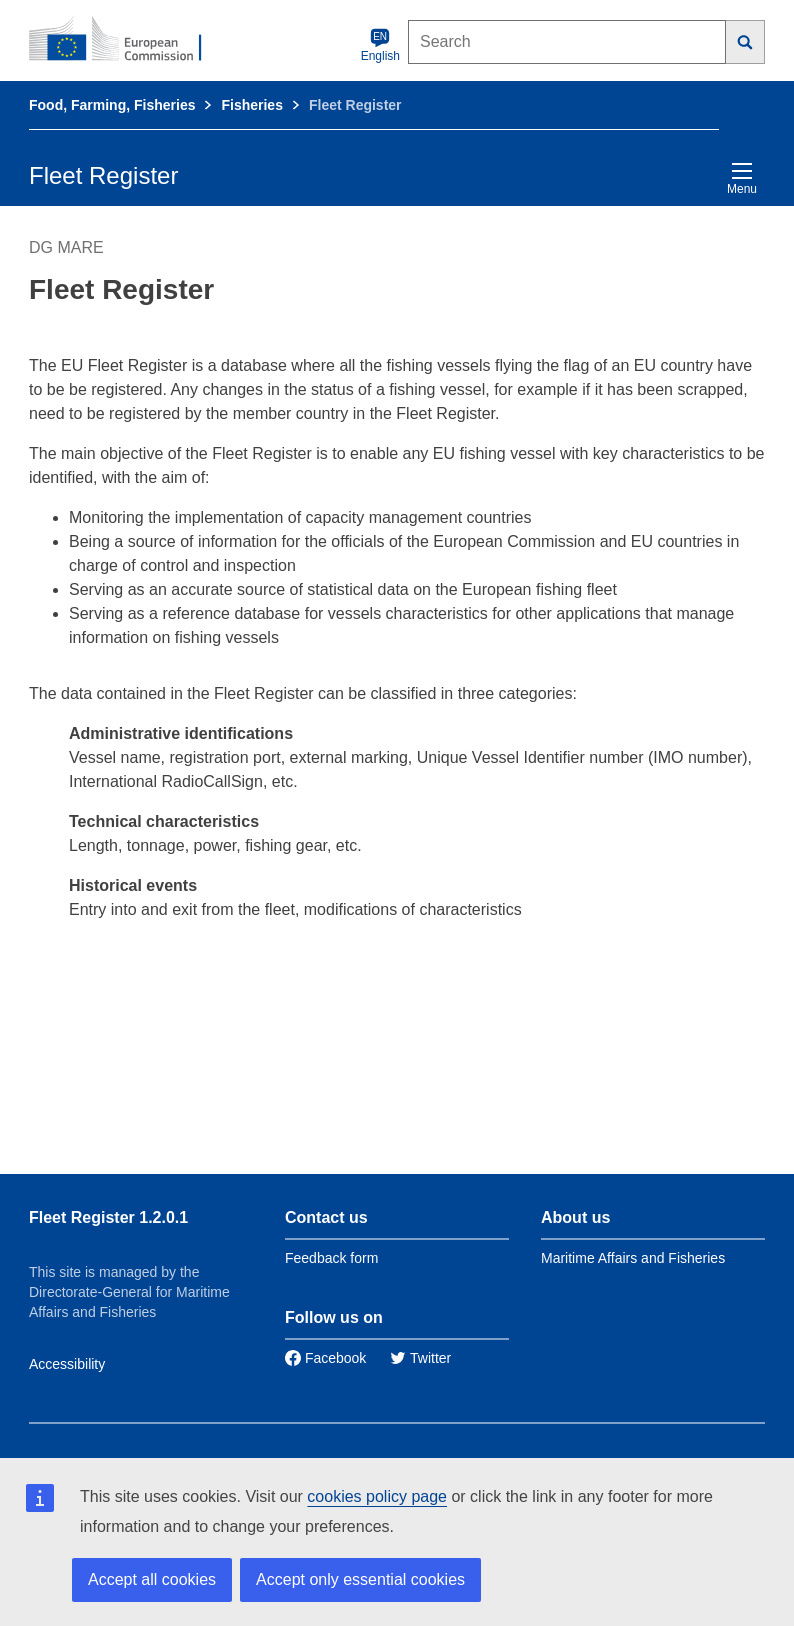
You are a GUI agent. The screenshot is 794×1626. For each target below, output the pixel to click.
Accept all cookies (152, 1579)
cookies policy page (377, 1496)
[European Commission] (126, 40)
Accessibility (67, 1364)
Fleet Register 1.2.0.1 (108, 1217)
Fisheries (251, 105)
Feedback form (331, 1258)
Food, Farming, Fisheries (112, 105)
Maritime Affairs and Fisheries (633, 1258)
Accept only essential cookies (360, 1579)
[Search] (745, 42)
